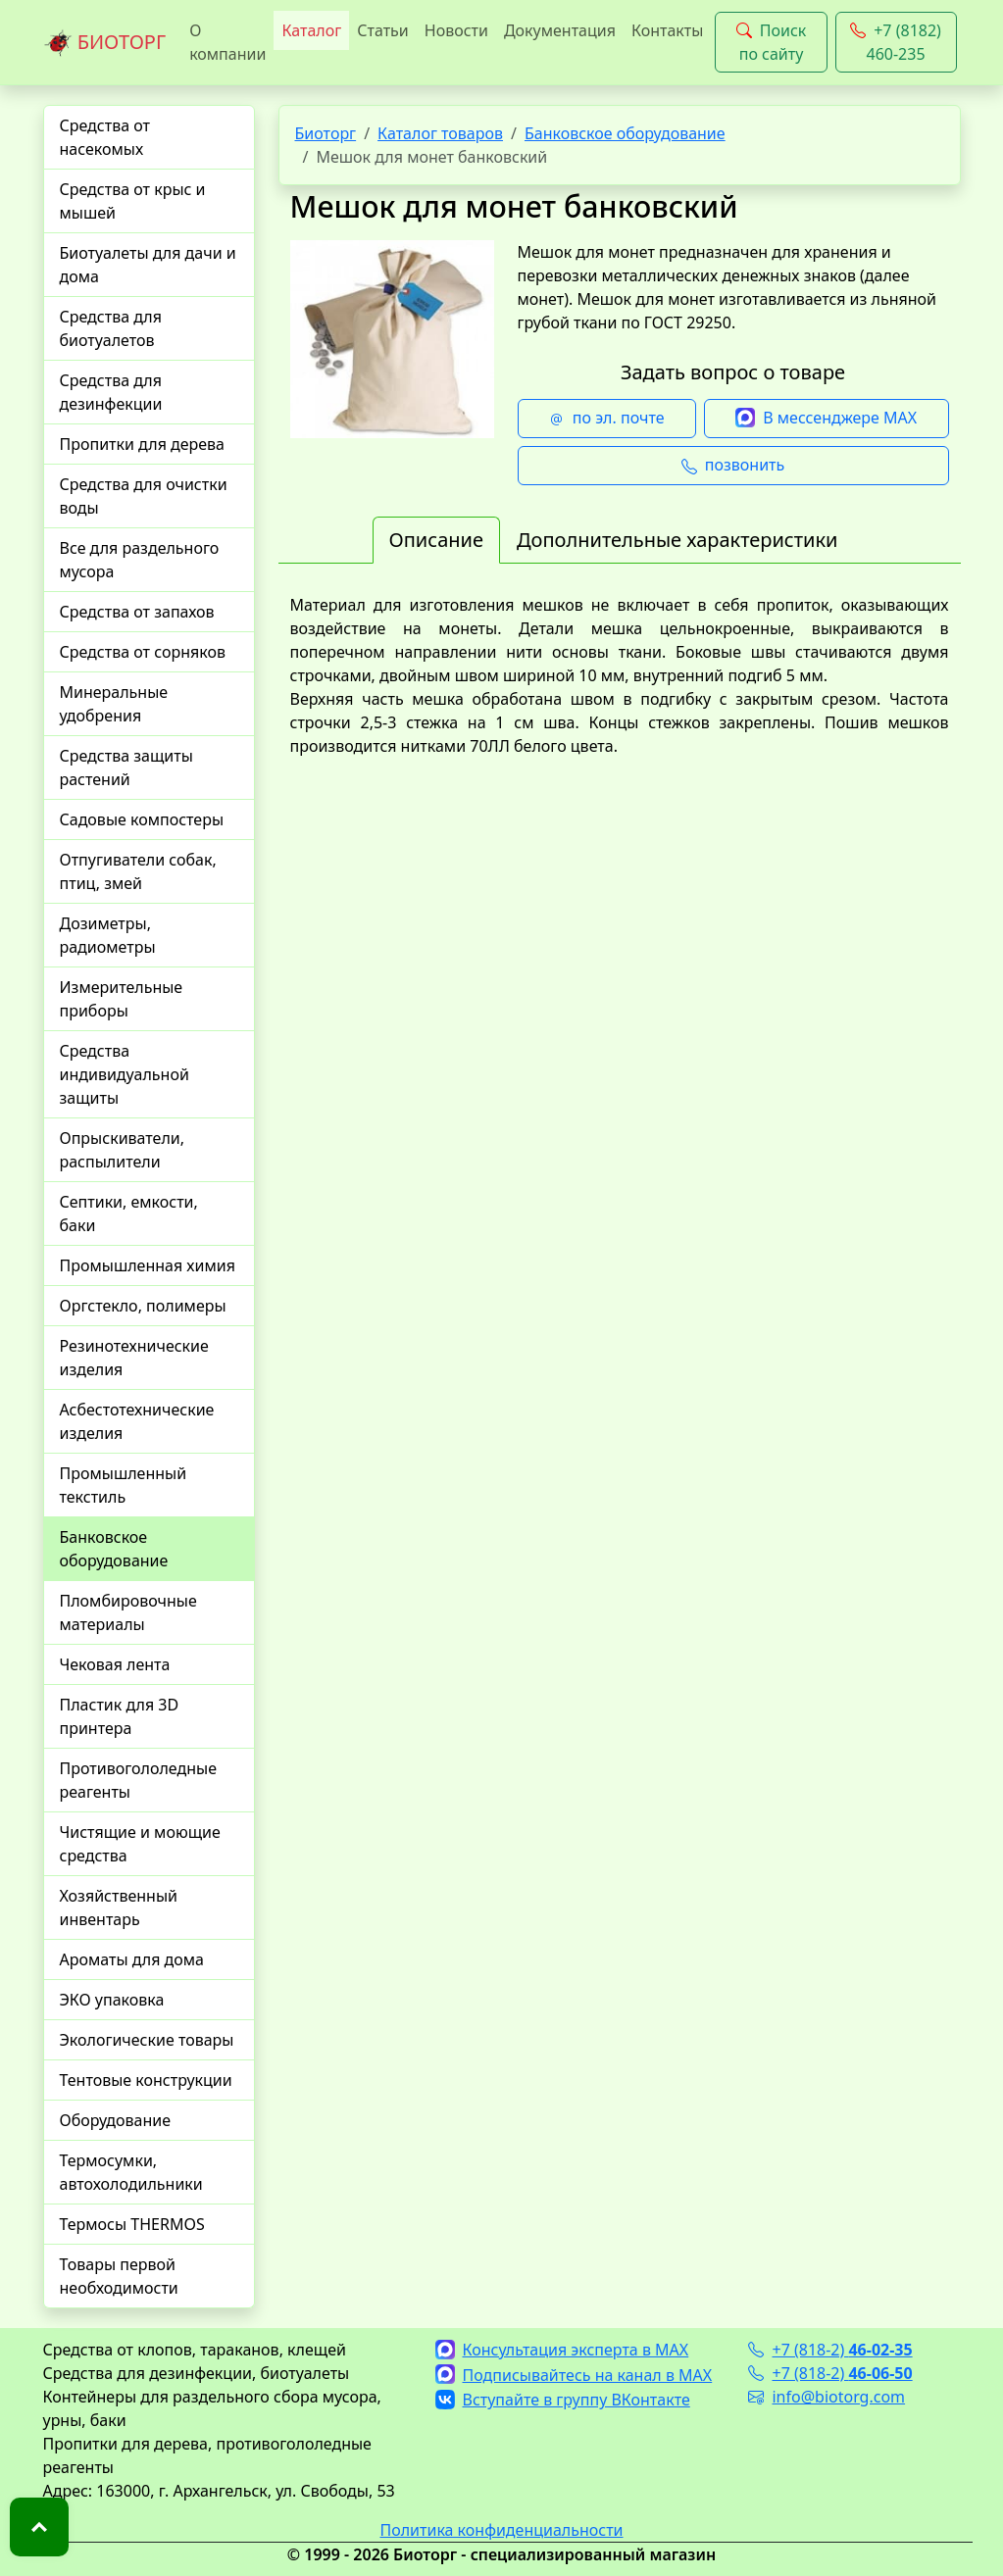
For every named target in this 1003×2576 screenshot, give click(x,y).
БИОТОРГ (105, 43)
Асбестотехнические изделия (137, 1421)
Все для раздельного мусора (140, 559)
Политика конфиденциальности (501, 2530)
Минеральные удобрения (114, 703)
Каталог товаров (440, 133)
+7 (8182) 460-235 (895, 42)
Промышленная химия (147, 1265)
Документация (560, 30)
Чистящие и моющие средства (140, 1843)
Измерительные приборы (121, 998)
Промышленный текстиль (123, 1485)
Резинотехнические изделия (134, 1357)
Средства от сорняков (143, 652)
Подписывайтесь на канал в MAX (574, 2375)
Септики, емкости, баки (129, 1213)
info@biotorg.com (826, 2396)
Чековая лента (115, 1664)
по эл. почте (607, 418)
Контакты (667, 30)
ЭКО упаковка (112, 1999)
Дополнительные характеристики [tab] (677, 539)
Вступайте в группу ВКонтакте (562, 2399)
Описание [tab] (436, 539)
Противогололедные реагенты (139, 1780)
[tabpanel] (619, 675)
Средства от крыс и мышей (133, 200)
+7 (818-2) (830, 2349)
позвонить (732, 465)
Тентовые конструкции (146, 2080)
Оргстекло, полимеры (143, 1305)
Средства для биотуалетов (111, 328)
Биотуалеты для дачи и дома (148, 264)
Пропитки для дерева (143, 444)
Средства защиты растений (126, 767)
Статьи (383, 30)
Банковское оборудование (114, 1548)
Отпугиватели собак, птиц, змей (138, 871)
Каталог (311, 30)
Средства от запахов (137, 611)
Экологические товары (147, 2040)
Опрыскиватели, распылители (122, 1149)
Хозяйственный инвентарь (118, 1907)
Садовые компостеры (142, 819)
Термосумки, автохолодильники (131, 2172)
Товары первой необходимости (119, 2276)
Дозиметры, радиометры (108, 935)
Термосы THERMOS (132, 2224)
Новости (456, 30)
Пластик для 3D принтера (119, 1716)
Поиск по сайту (771, 42)
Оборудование (116, 2120)
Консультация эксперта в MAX (562, 2349)
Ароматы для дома (132, 1959)
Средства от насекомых (105, 137)
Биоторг (326, 133)
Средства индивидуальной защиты (124, 1074)
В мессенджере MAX (826, 418)
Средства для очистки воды (143, 496)
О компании (227, 42)
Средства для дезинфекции (111, 392)
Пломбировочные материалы (128, 1612)
